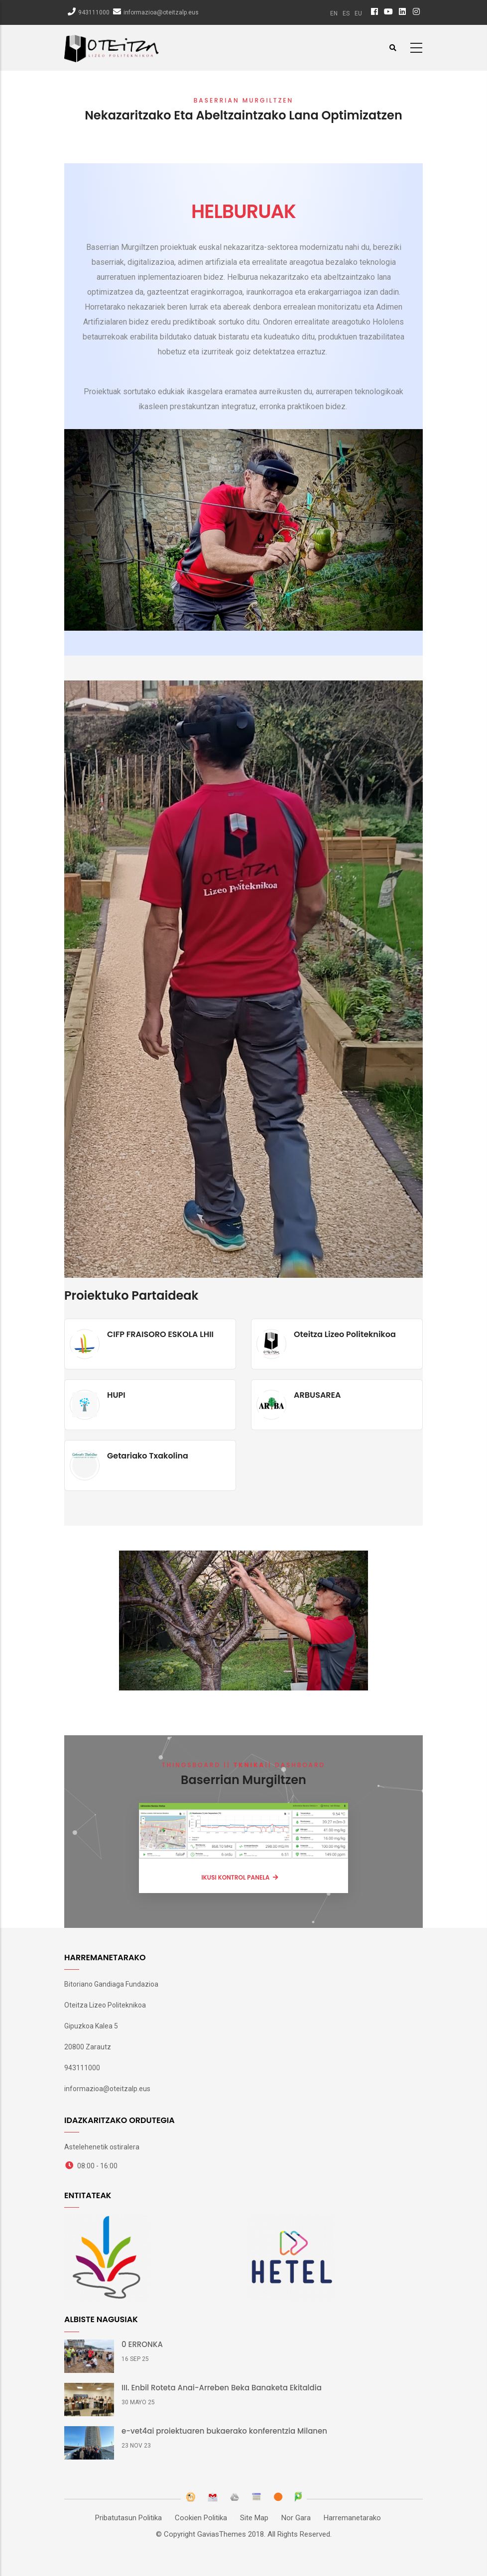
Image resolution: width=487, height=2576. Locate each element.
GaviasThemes (221, 2534)
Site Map (254, 2517)
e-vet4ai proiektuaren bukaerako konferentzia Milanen (224, 2431)
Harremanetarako (352, 2517)
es (346, 13)
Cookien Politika (201, 2517)
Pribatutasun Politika (128, 2517)
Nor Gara (296, 2517)
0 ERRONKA (142, 2345)
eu (358, 13)
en (334, 13)
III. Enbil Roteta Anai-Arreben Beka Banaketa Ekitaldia (222, 2388)
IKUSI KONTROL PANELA (236, 1877)
